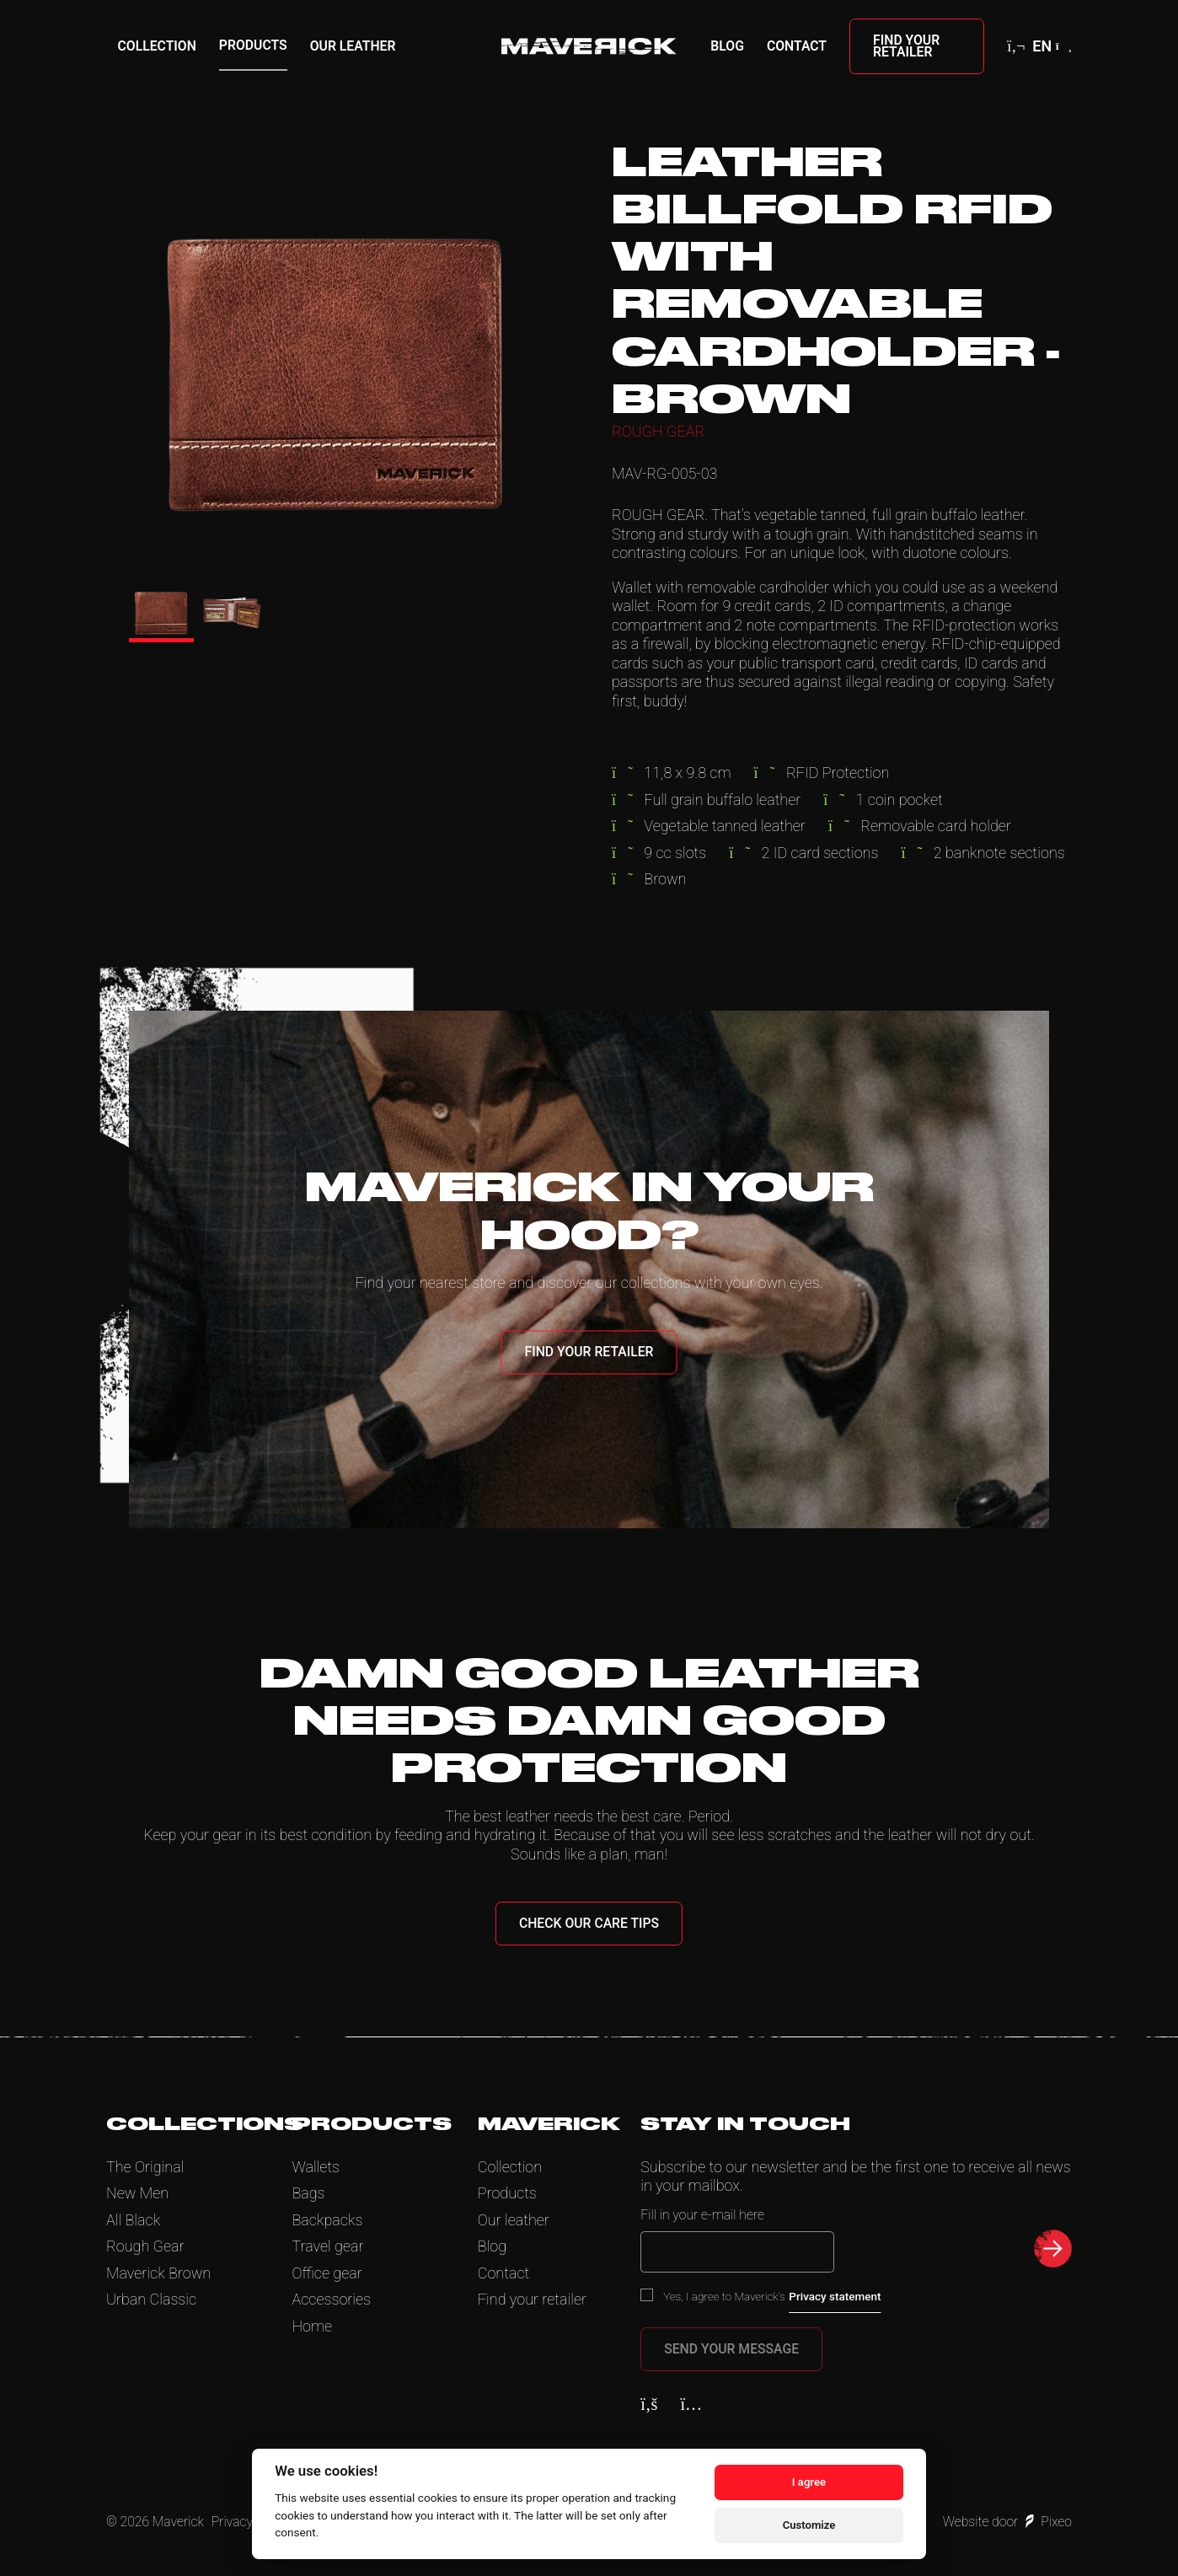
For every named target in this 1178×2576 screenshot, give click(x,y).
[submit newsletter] (1053, 2248)
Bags (308, 2193)
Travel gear (327, 2246)
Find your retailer (906, 46)
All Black (133, 2220)
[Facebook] (648, 2404)
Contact (797, 46)
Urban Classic (151, 2299)
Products (253, 45)
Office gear (326, 2273)
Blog (727, 46)
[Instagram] (691, 2404)
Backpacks (327, 2220)
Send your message (731, 2349)
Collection (157, 46)
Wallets (316, 2167)
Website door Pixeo (1007, 2522)
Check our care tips (589, 1923)
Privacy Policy (251, 2522)
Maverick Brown (158, 2273)
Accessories (331, 2299)
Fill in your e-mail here (702, 2215)
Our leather (353, 46)
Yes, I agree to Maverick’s (772, 2296)
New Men (137, 2193)
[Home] (589, 46)
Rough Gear (145, 2246)
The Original (145, 2167)
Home (312, 2326)
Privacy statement (835, 2296)
